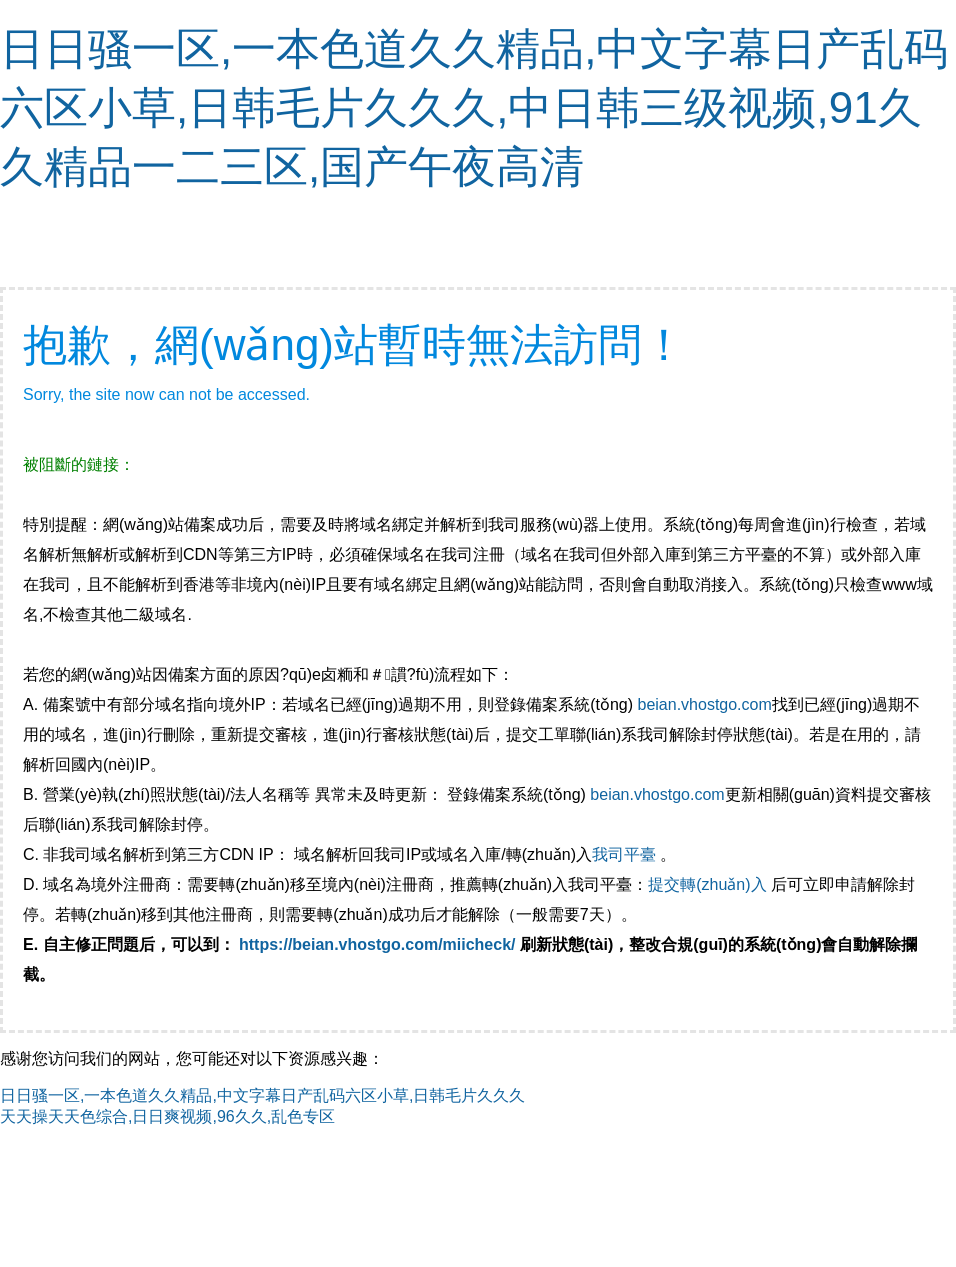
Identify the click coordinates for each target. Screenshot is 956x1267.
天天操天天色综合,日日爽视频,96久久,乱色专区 (167, 1116)
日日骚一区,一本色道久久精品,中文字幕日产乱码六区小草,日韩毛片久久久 (262, 1095)
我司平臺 (626, 854)
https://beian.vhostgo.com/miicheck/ (377, 944)
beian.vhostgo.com (704, 704)
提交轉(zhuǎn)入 (707, 884)
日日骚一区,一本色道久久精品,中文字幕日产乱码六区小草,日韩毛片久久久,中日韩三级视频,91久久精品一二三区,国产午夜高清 (474, 107)
